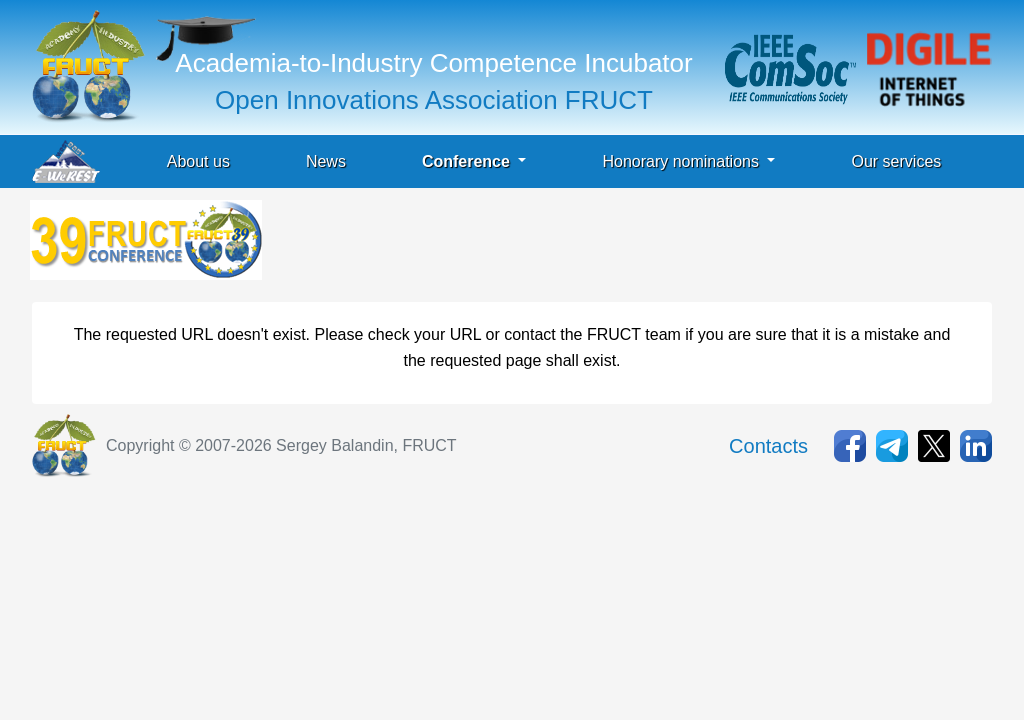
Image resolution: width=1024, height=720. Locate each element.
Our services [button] (896, 161)
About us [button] (198, 161)
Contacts (768, 446)
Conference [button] (468, 161)
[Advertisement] (630, 245)
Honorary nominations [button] (682, 161)
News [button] (326, 161)
